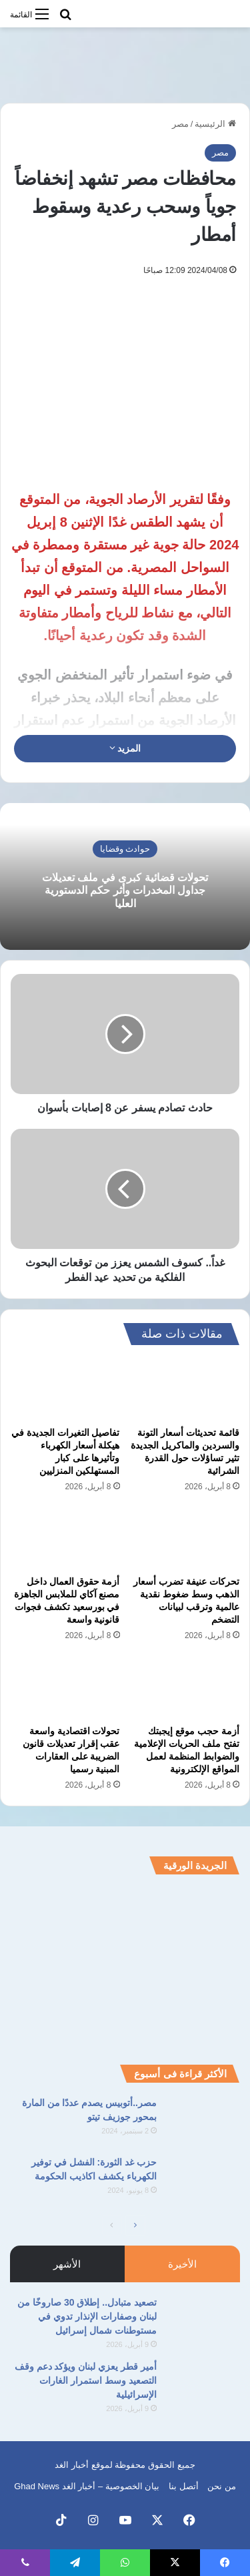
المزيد (125, 748)
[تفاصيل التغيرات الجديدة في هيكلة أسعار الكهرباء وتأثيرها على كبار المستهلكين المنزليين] (65, 1389)
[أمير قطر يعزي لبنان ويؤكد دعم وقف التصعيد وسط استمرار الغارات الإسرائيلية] (203, 2385)
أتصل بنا (184, 2486)
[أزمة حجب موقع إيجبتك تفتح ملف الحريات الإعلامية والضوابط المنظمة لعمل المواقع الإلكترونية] (185, 1687)
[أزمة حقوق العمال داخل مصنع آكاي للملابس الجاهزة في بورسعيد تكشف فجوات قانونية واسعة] (65, 1538)
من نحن (221, 2486)
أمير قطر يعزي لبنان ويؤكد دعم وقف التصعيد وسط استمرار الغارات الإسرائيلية (86, 2380)
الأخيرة (182, 2264)
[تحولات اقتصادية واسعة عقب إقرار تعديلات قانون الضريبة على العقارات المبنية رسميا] (65, 1687)
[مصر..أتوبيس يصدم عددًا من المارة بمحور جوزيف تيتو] (203, 2121)
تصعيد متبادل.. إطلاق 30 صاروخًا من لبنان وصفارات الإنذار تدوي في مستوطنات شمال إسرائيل (87, 2316)
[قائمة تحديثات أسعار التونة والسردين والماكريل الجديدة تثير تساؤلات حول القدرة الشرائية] (185, 1389)
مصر (180, 124)
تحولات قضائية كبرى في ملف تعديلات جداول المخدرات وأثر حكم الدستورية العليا (125, 890)
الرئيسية (215, 124)
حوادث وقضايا (125, 849)
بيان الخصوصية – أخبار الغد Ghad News (86, 2486)
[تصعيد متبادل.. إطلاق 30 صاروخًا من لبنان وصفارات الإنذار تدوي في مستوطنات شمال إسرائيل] (203, 2321)
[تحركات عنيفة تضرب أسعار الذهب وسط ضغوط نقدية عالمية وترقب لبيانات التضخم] (185, 1538)
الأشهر (67, 2264)
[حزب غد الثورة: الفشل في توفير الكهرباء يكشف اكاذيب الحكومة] (203, 2180)
